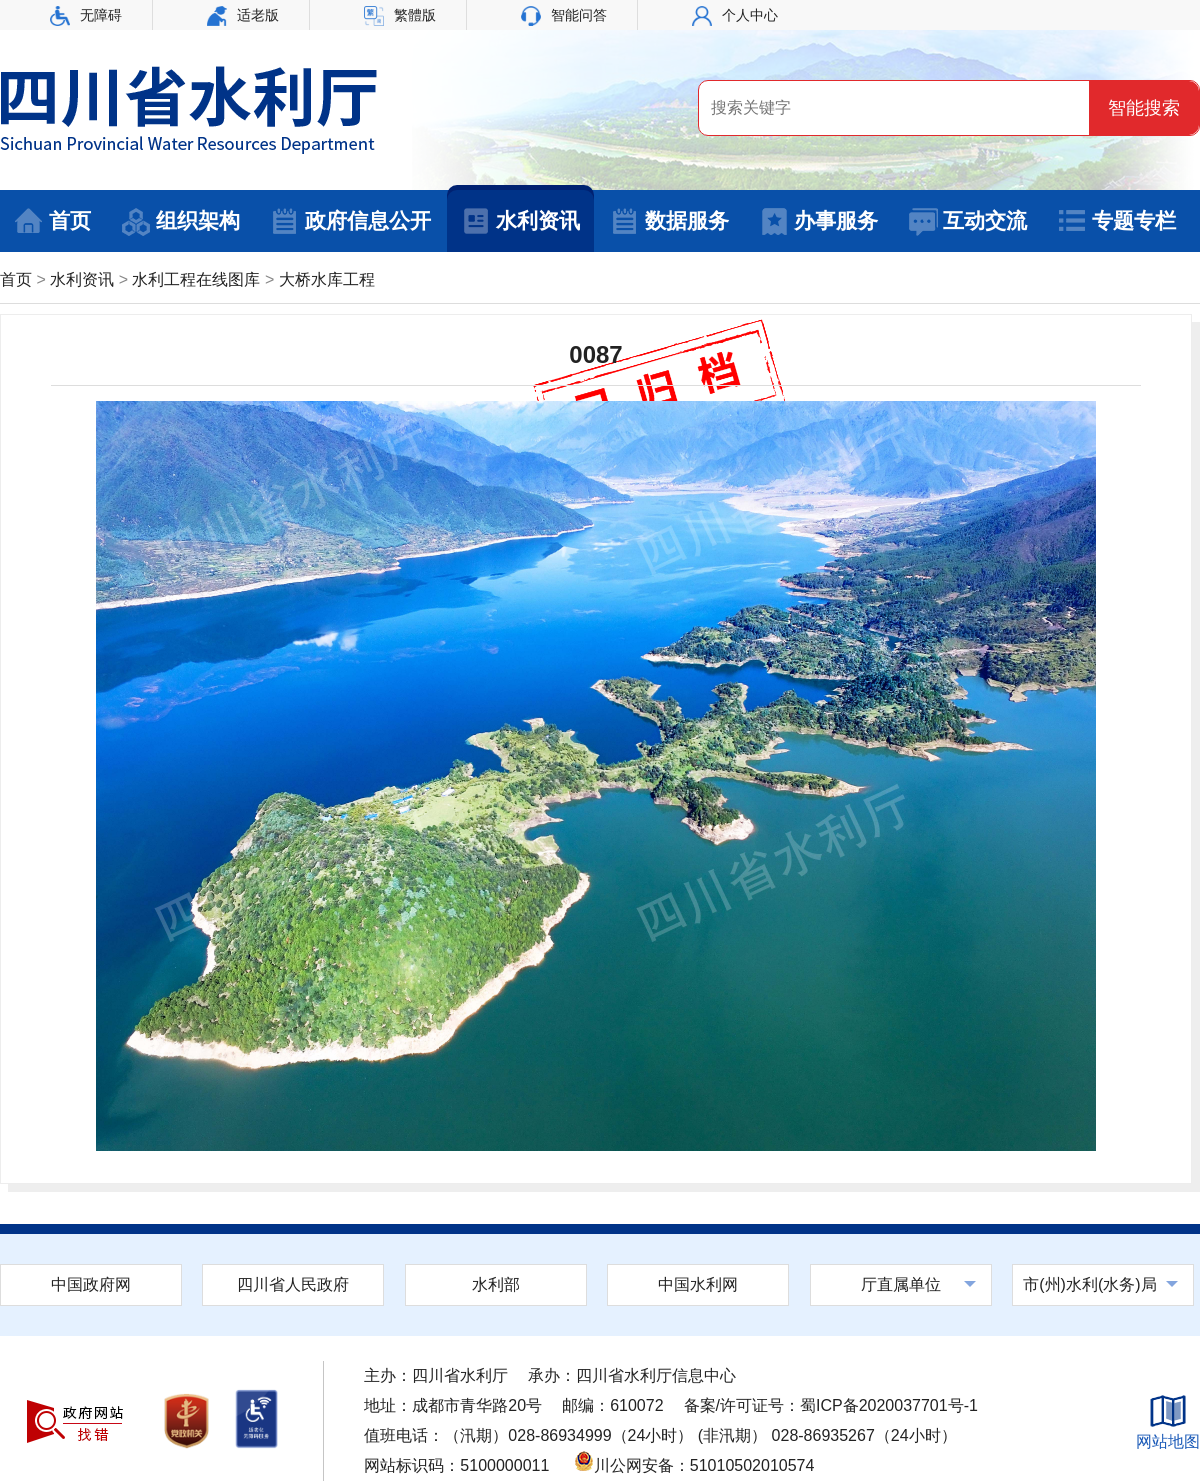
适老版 (243, 15)
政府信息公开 (350, 222)
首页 (52, 222)
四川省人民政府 (293, 1284)
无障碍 (86, 15)
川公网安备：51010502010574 (694, 1465)
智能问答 (564, 15)
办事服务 (818, 222)
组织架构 (180, 222)
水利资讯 (520, 222)
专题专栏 (1116, 222)
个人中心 (735, 15)
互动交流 (967, 222)
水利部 (496, 1284)
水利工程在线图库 (196, 279)
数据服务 (669, 222)
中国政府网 (91, 1284)
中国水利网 (698, 1284)
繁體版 (400, 15)
